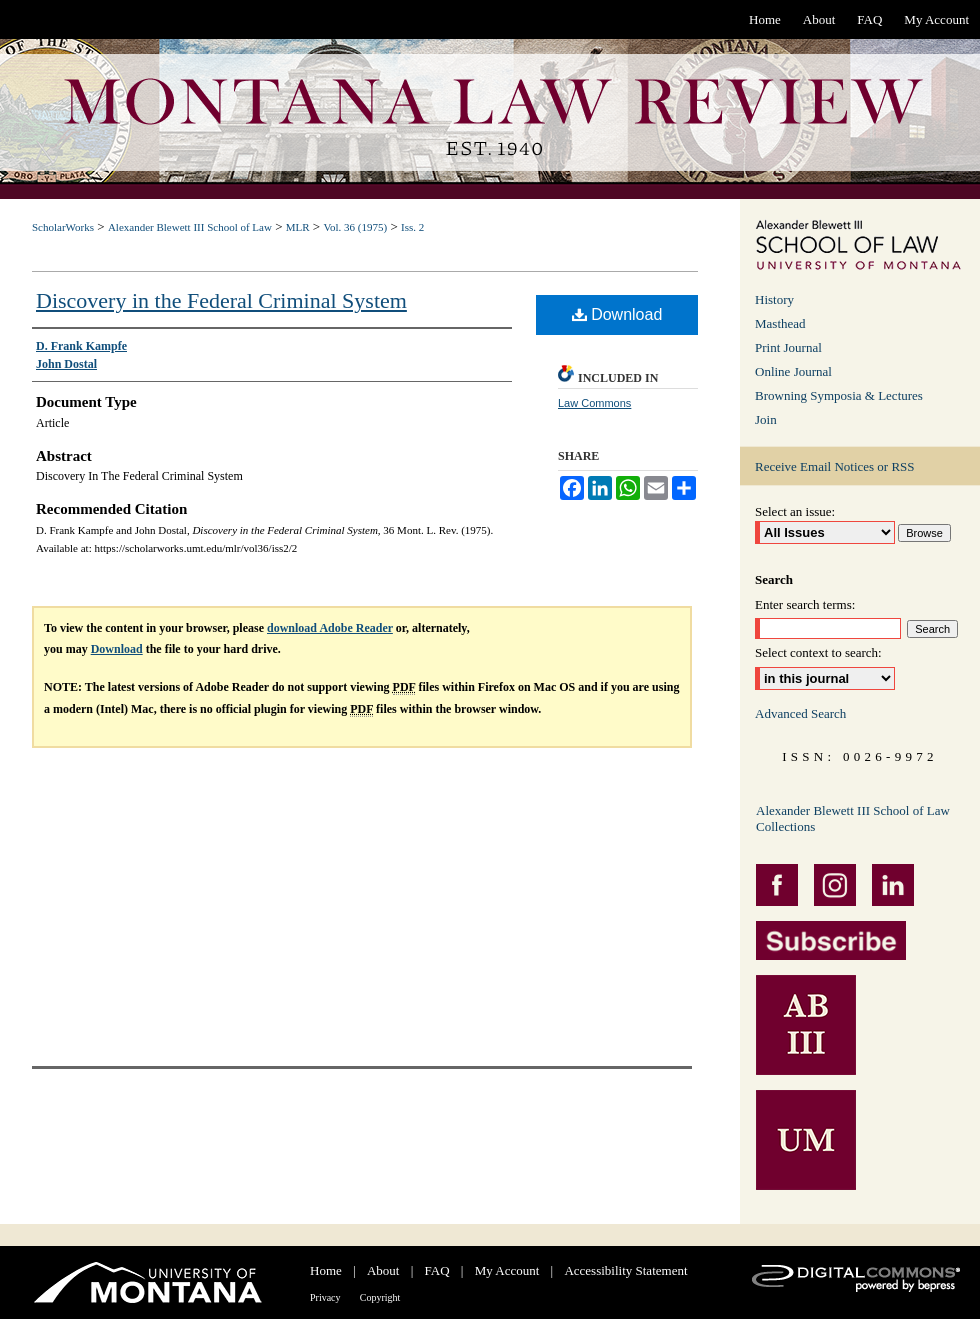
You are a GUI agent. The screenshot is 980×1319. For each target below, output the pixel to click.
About (383, 1270)
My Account (507, 1270)
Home (326, 1270)
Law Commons (594, 403)
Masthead (780, 323)
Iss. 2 (412, 227)
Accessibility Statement (625, 1270)
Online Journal (793, 371)
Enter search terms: (805, 604)
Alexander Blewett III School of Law (190, 227)
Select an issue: (795, 511)
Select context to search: (818, 652)
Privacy (325, 1297)
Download (617, 314)
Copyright (380, 1297)
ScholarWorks (63, 227)
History (774, 299)
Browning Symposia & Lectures (839, 395)
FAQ (437, 1270)
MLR (298, 227)
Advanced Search (800, 713)
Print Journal (788, 347)
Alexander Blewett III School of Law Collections (853, 818)
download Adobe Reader (330, 628)
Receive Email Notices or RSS (835, 466)
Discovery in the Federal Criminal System (221, 300)
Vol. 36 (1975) (355, 227)
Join (766, 419)
